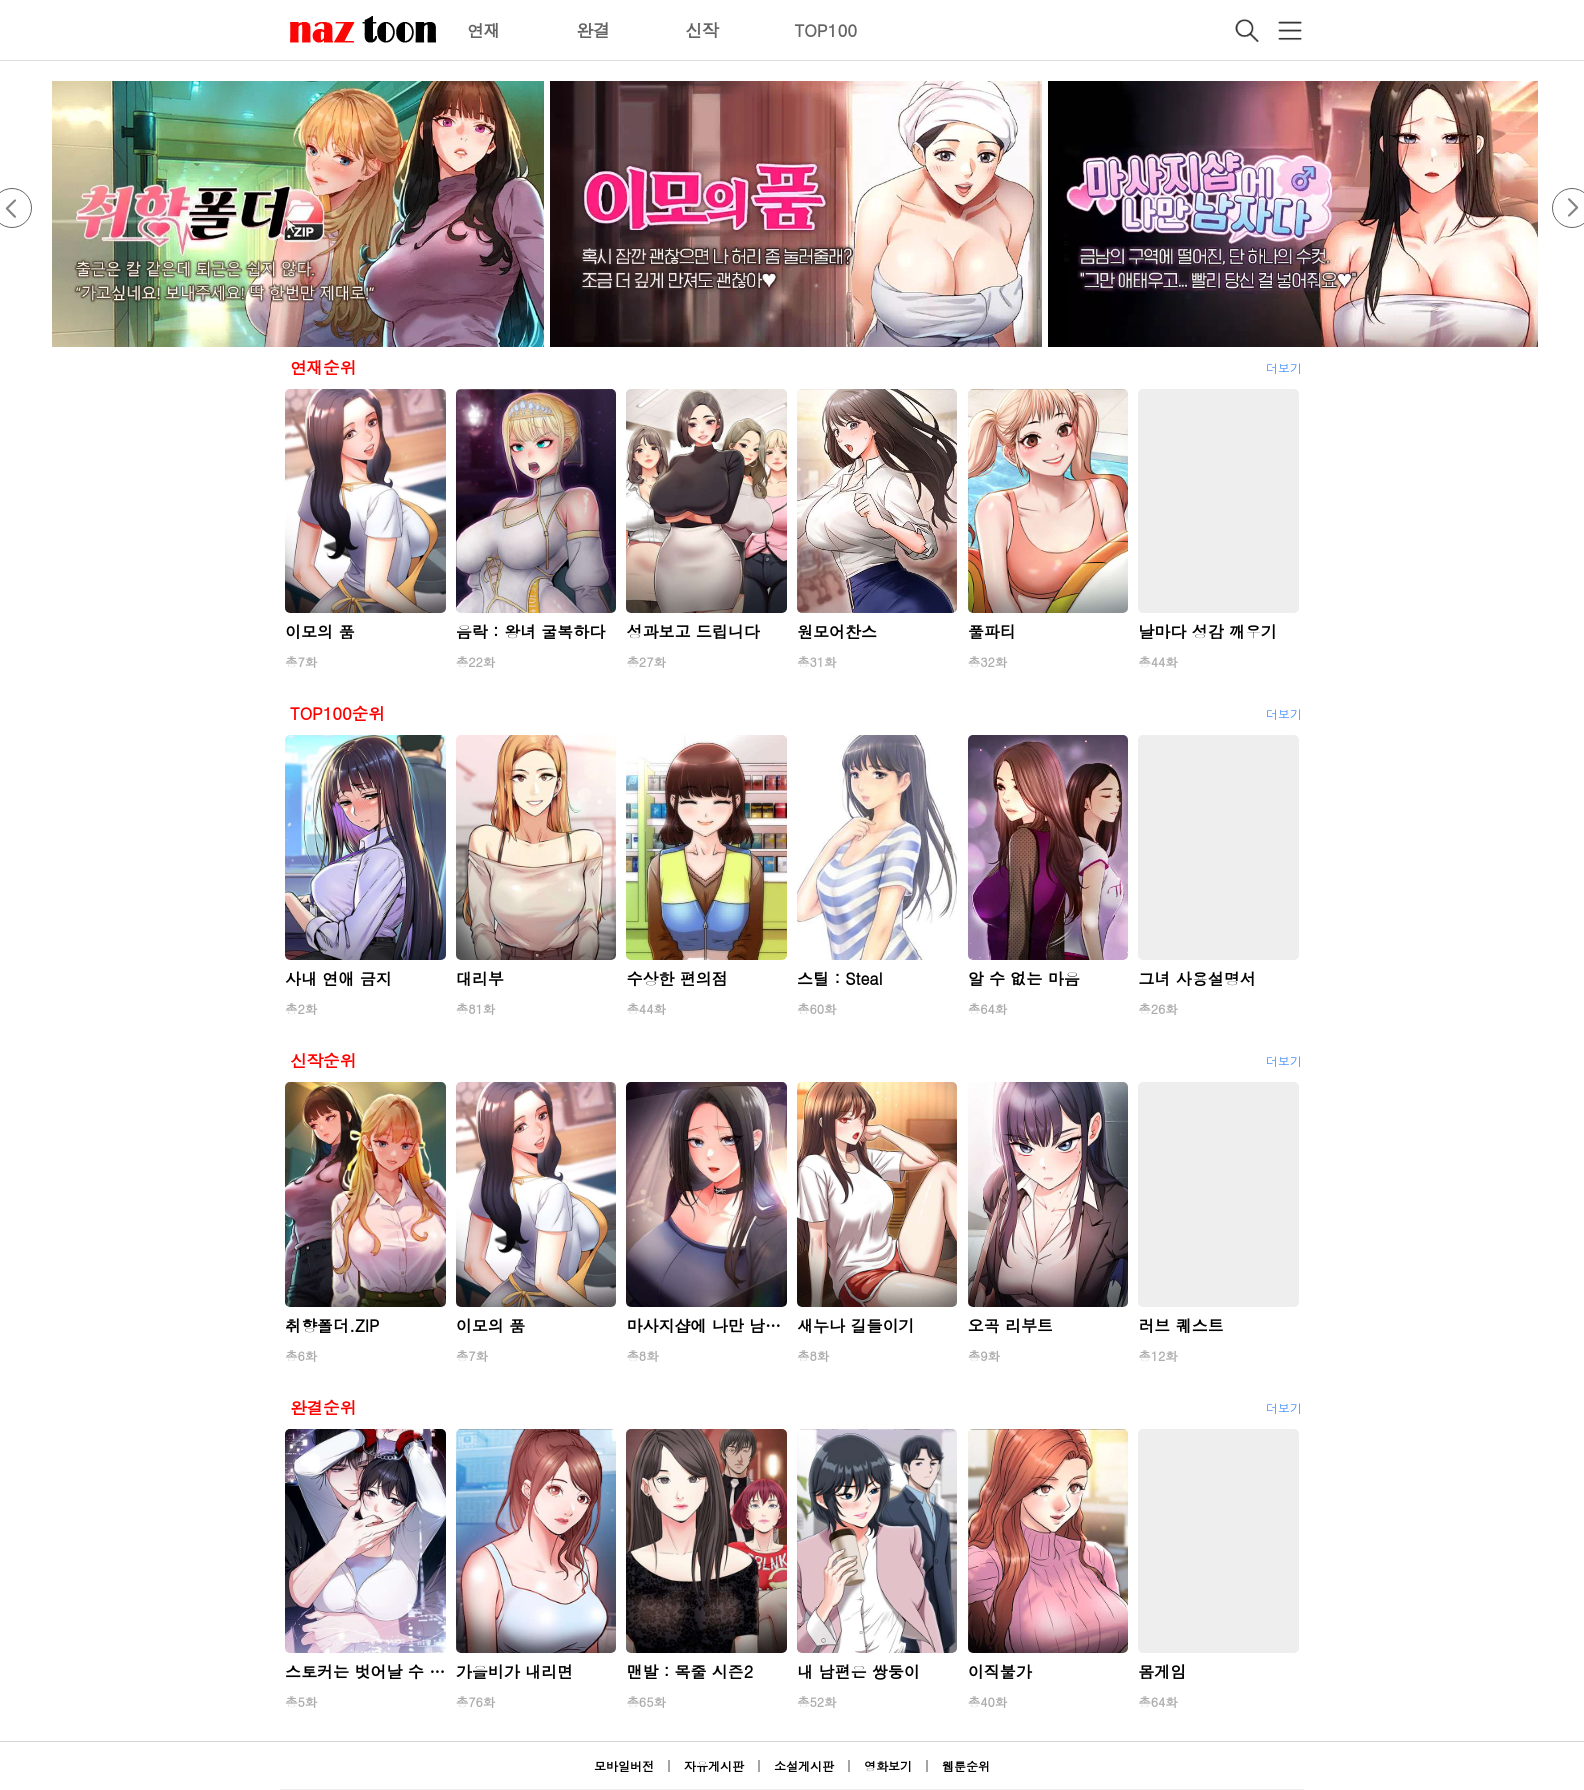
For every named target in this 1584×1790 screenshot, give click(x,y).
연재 (484, 30)
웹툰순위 (966, 1765)
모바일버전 (624, 1765)
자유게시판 (714, 1765)
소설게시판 (804, 1765)
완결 (593, 30)
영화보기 (888, 1765)
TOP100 (825, 30)
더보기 (1284, 367)
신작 (702, 30)
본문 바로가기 (0, 0)
